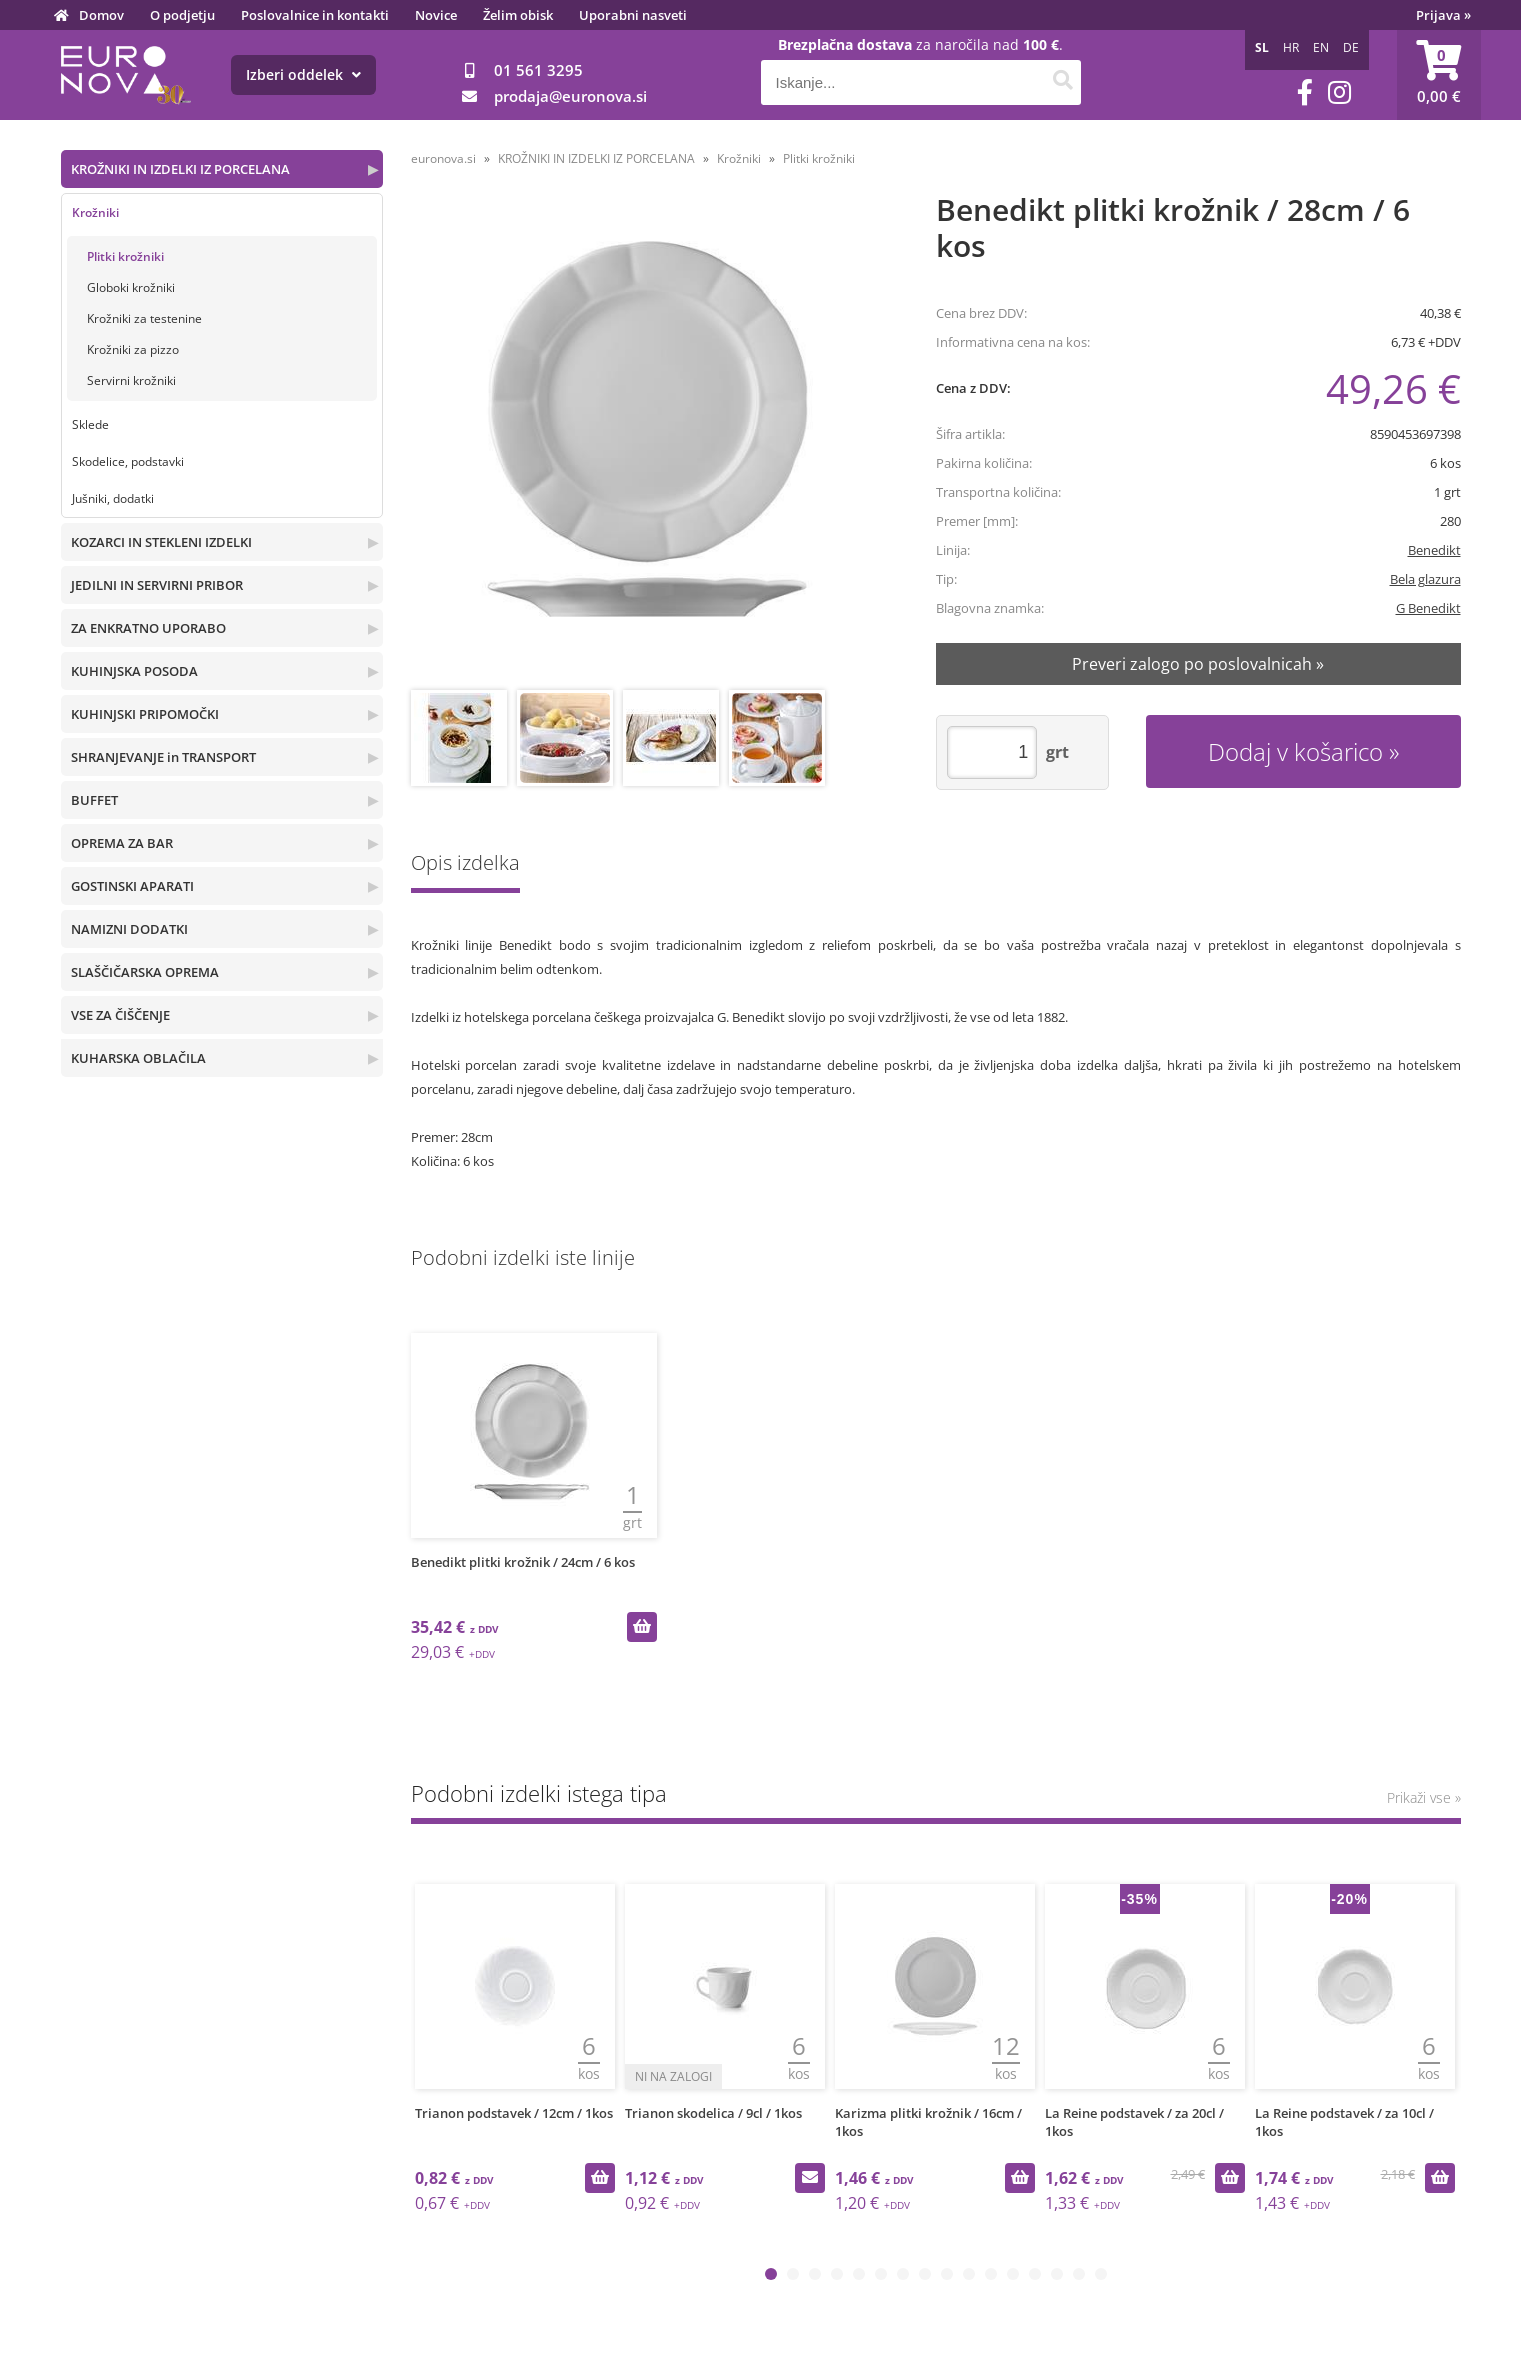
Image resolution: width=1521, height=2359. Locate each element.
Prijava (1443, 15)
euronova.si (443, 158)
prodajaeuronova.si (570, 96)
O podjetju (182, 15)
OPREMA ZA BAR (122, 843)
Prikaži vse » (1424, 1797)
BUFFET (94, 800)
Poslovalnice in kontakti (315, 15)
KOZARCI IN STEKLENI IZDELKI (161, 542)
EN (1321, 47)
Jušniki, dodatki (113, 498)
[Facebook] (1305, 92)
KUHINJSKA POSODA (134, 671)
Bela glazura (1425, 579)
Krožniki (95, 212)
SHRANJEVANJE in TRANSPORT (163, 757)
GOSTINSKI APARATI (132, 886)
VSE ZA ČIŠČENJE (120, 1015)
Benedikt (1434, 550)
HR (1291, 47)
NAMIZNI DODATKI (129, 929)
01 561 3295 (538, 70)
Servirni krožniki (131, 380)
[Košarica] (1439, 75)
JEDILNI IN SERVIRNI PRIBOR (157, 585)
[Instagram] (1339, 92)
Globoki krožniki (131, 287)
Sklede (90, 424)
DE (1351, 47)
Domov (101, 15)
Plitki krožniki (125, 256)
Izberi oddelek (303, 74)
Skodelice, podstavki (128, 461)
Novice (436, 15)
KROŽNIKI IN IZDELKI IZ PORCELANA (180, 169)
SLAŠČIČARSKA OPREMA (145, 972)
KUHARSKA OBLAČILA (138, 1058)
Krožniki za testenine (144, 318)
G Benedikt (1428, 608)
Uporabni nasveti (633, 15)
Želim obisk (518, 15)
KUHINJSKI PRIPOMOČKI (145, 714)
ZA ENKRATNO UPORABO (148, 628)
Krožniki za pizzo (133, 349)
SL (1262, 47)
